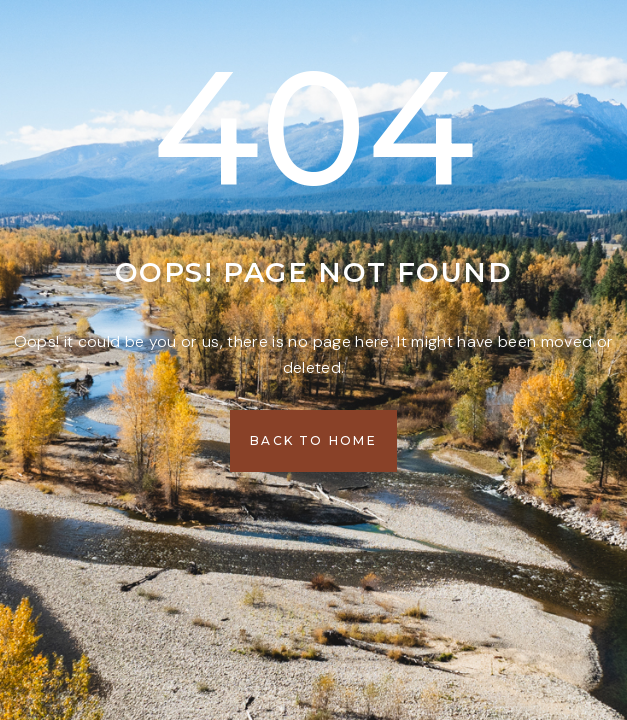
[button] (313, 441)
